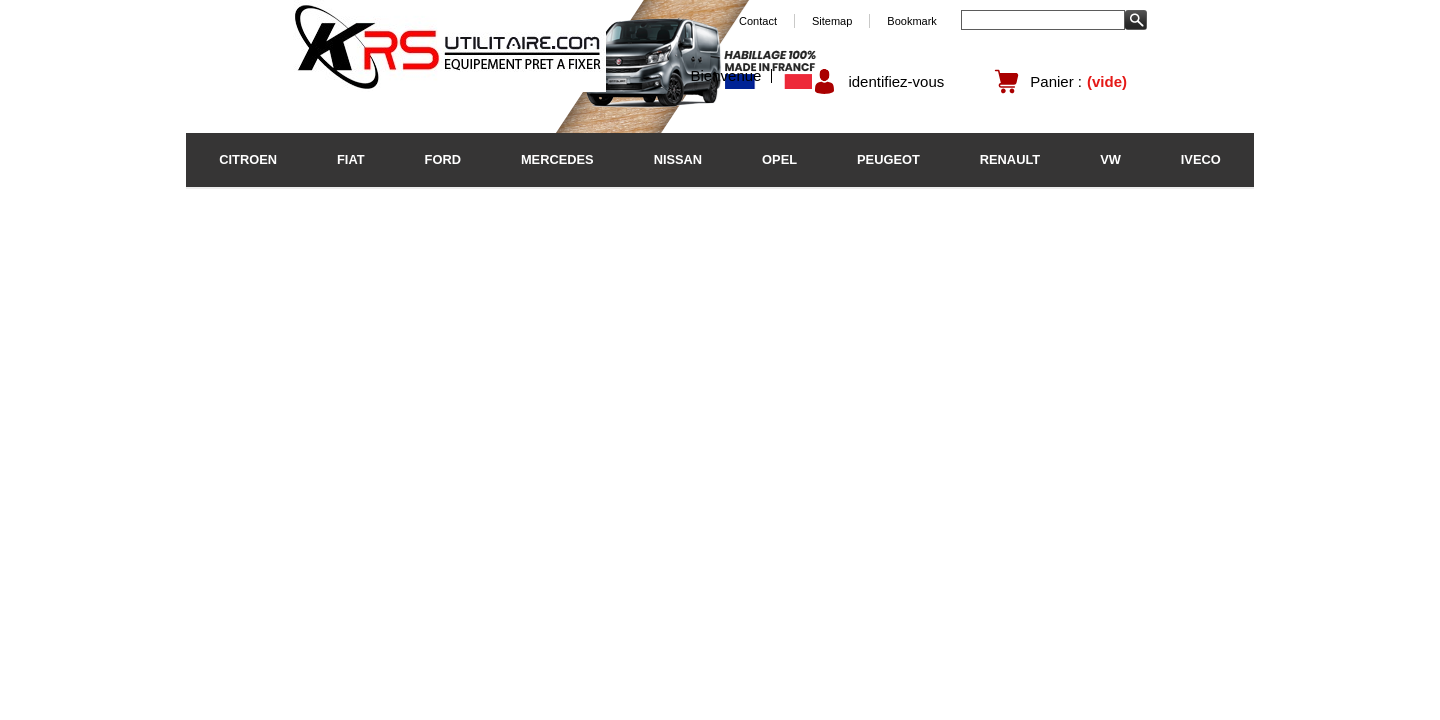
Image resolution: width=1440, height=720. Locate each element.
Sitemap (832, 21)
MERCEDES (557, 159)
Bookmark (912, 21)
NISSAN (678, 159)
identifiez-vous (896, 81)
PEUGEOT (888, 159)
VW (1110, 159)
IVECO (1201, 159)
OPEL (779, 159)
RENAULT (1010, 159)
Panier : (1056, 81)
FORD (443, 159)
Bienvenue (726, 76)
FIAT (351, 159)
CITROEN (248, 159)
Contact (758, 21)
